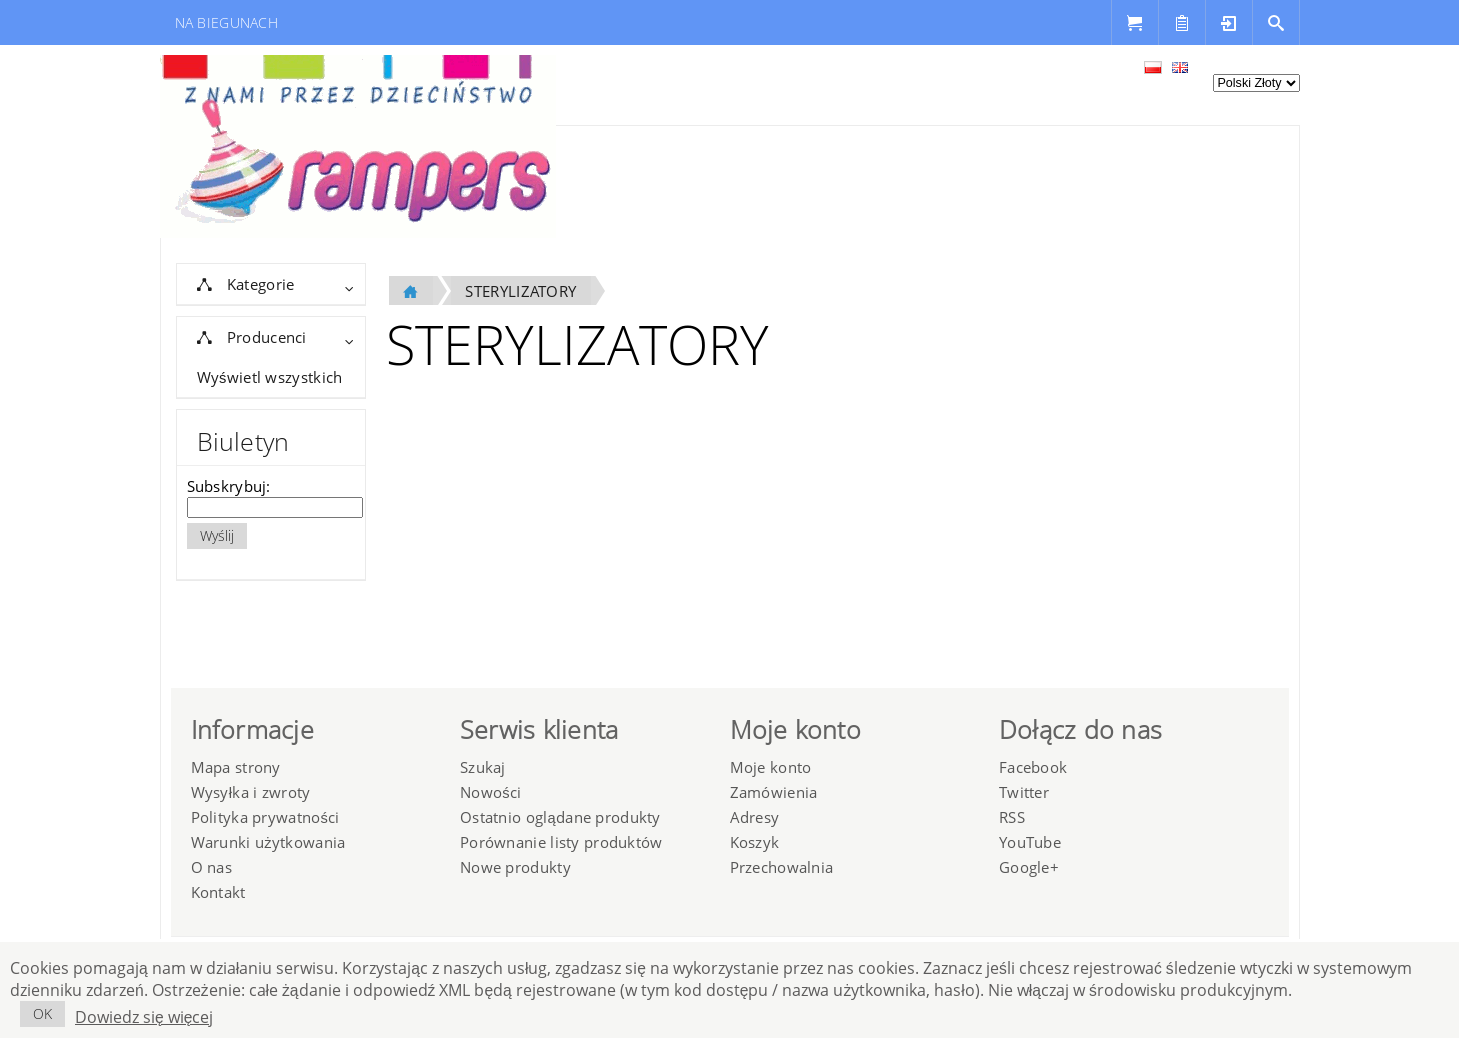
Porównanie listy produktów (561, 842)
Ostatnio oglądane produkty (560, 817)
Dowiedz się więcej (144, 1017)
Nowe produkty (515, 867)
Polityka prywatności (265, 817)
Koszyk (755, 842)
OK (42, 1013)
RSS (1012, 817)
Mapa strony (236, 767)
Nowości (490, 792)
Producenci (252, 337)
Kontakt (218, 892)
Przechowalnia (782, 867)
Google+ (1029, 867)
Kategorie (246, 284)
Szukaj (483, 767)
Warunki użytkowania (268, 842)
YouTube (1030, 842)
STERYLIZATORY (520, 291)
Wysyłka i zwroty (251, 792)
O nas (211, 867)
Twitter (1024, 792)
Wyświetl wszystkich (270, 377)
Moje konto (771, 767)
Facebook (1033, 767)
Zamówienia (774, 792)
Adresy (755, 817)
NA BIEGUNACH (227, 22)
